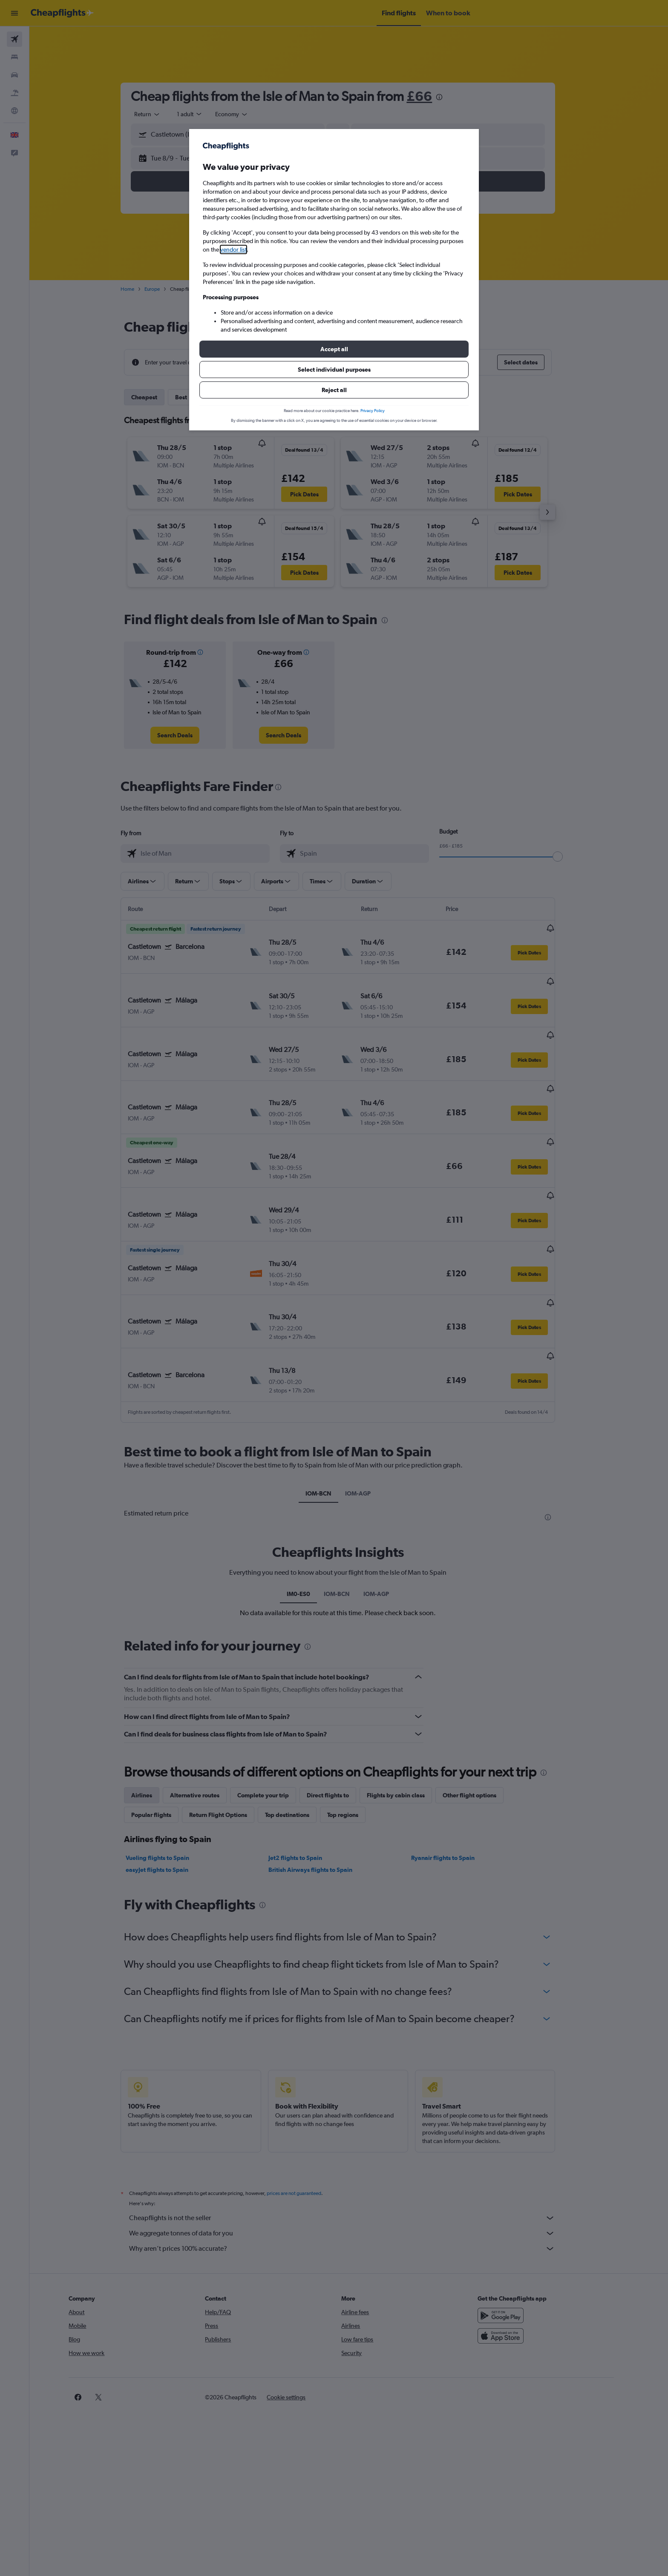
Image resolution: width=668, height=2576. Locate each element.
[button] (334, 349)
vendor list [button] (233, 249)
